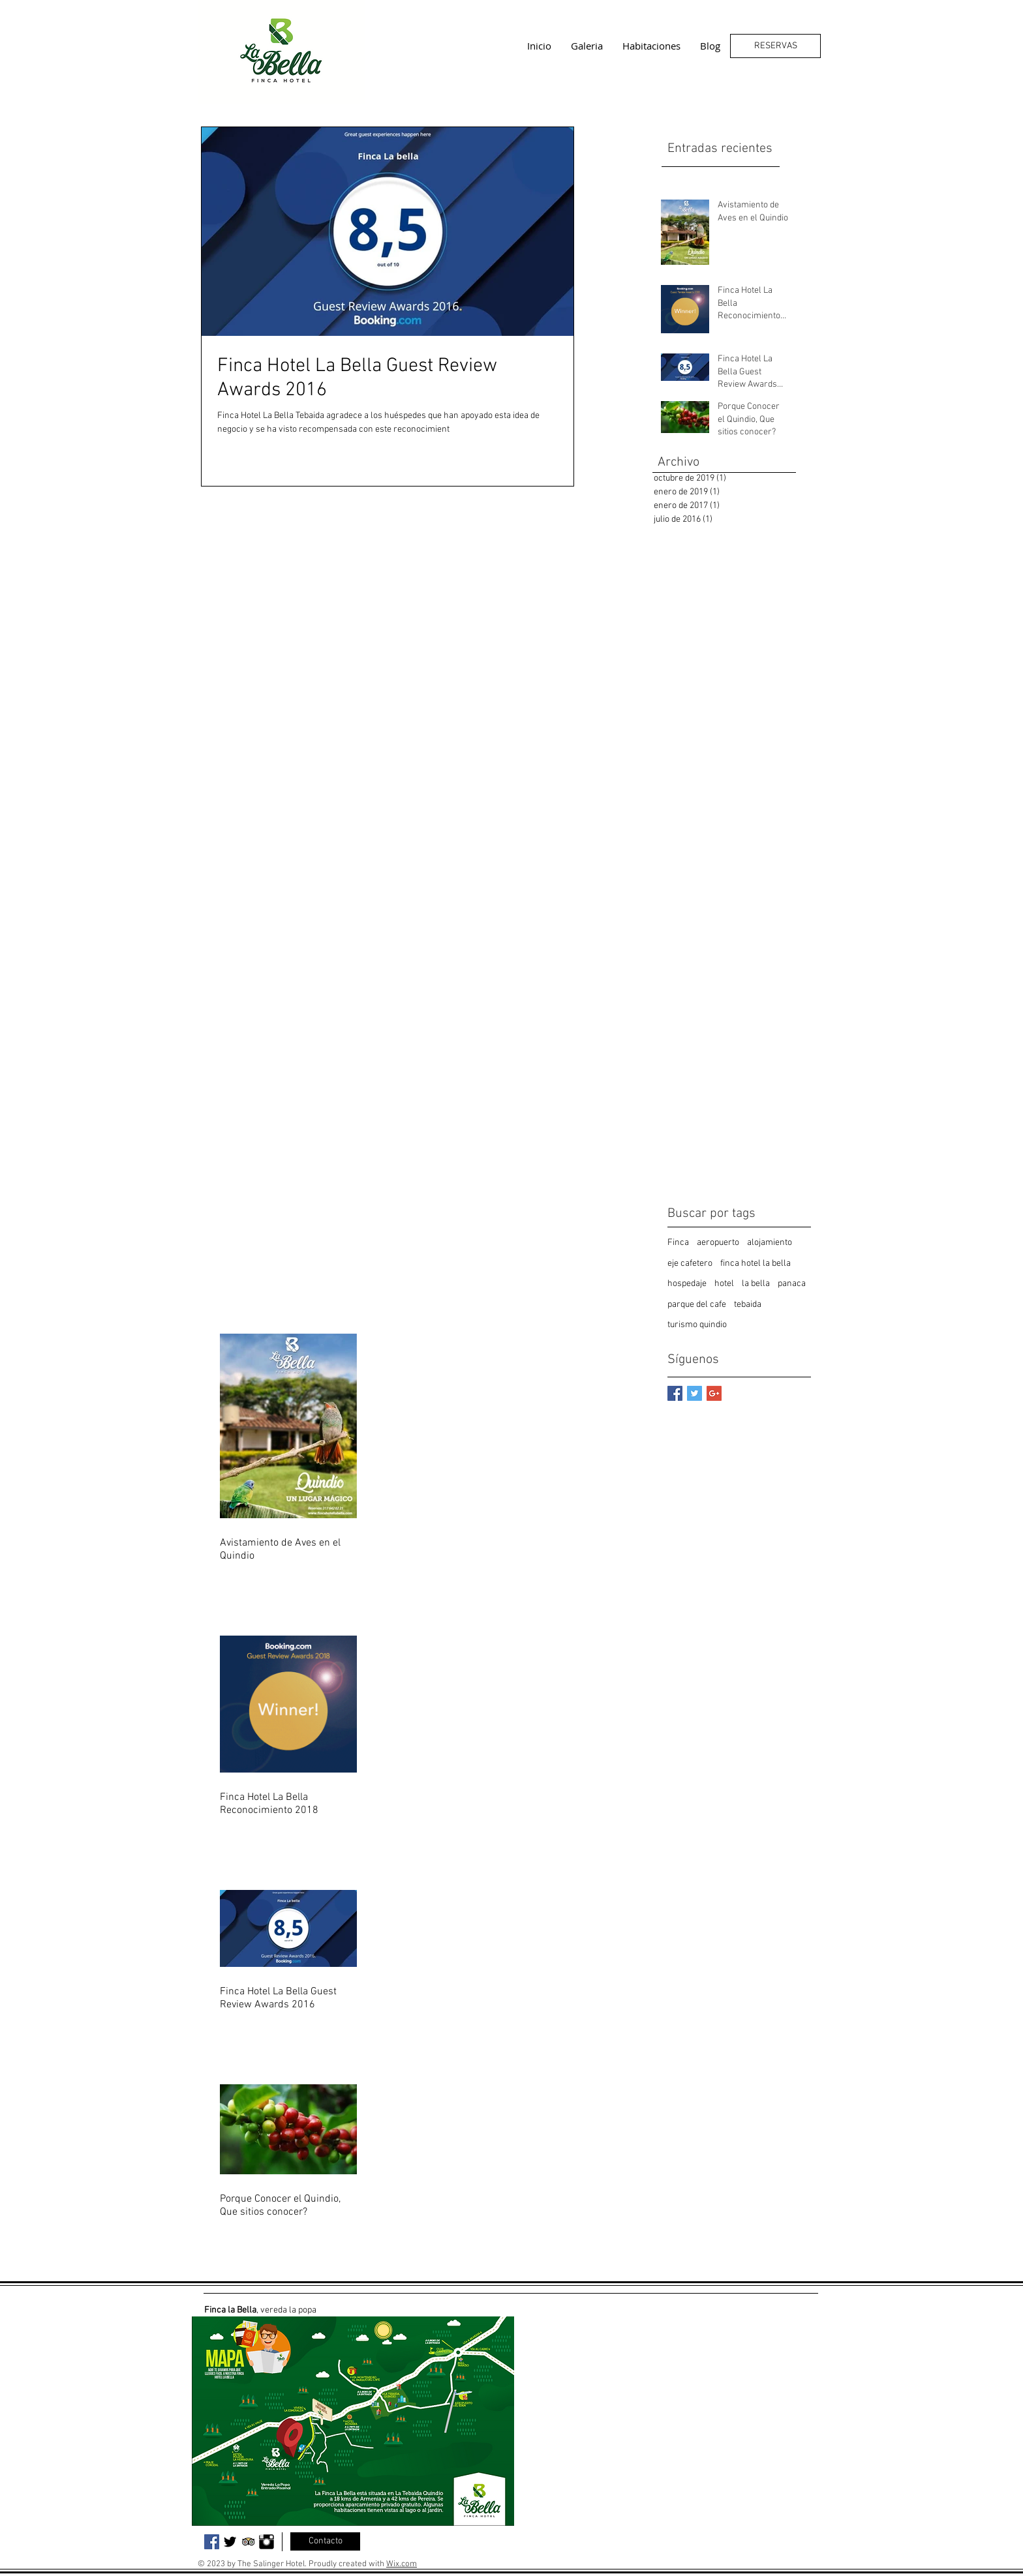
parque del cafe (696, 1304)
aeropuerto (718, 1242)
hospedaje (687, 1283)
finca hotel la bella (755, 1263)
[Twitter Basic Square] (694, 1393)
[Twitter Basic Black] (229, 2541)
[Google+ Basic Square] (714, 1393)
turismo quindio (697, 1324)
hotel (724, 1283)
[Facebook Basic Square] (674, 1393)
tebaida (747, 1304)
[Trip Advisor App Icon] (248, 2541)
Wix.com (401, 2564)
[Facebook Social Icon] (211, 2541)
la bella (756, 1283)
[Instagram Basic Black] (266, 2541)
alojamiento (769, 1242)
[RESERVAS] (775, 46)
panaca (792, 1283)
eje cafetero (689, 1263)
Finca (678, 1242)
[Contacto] (325, 2541)
